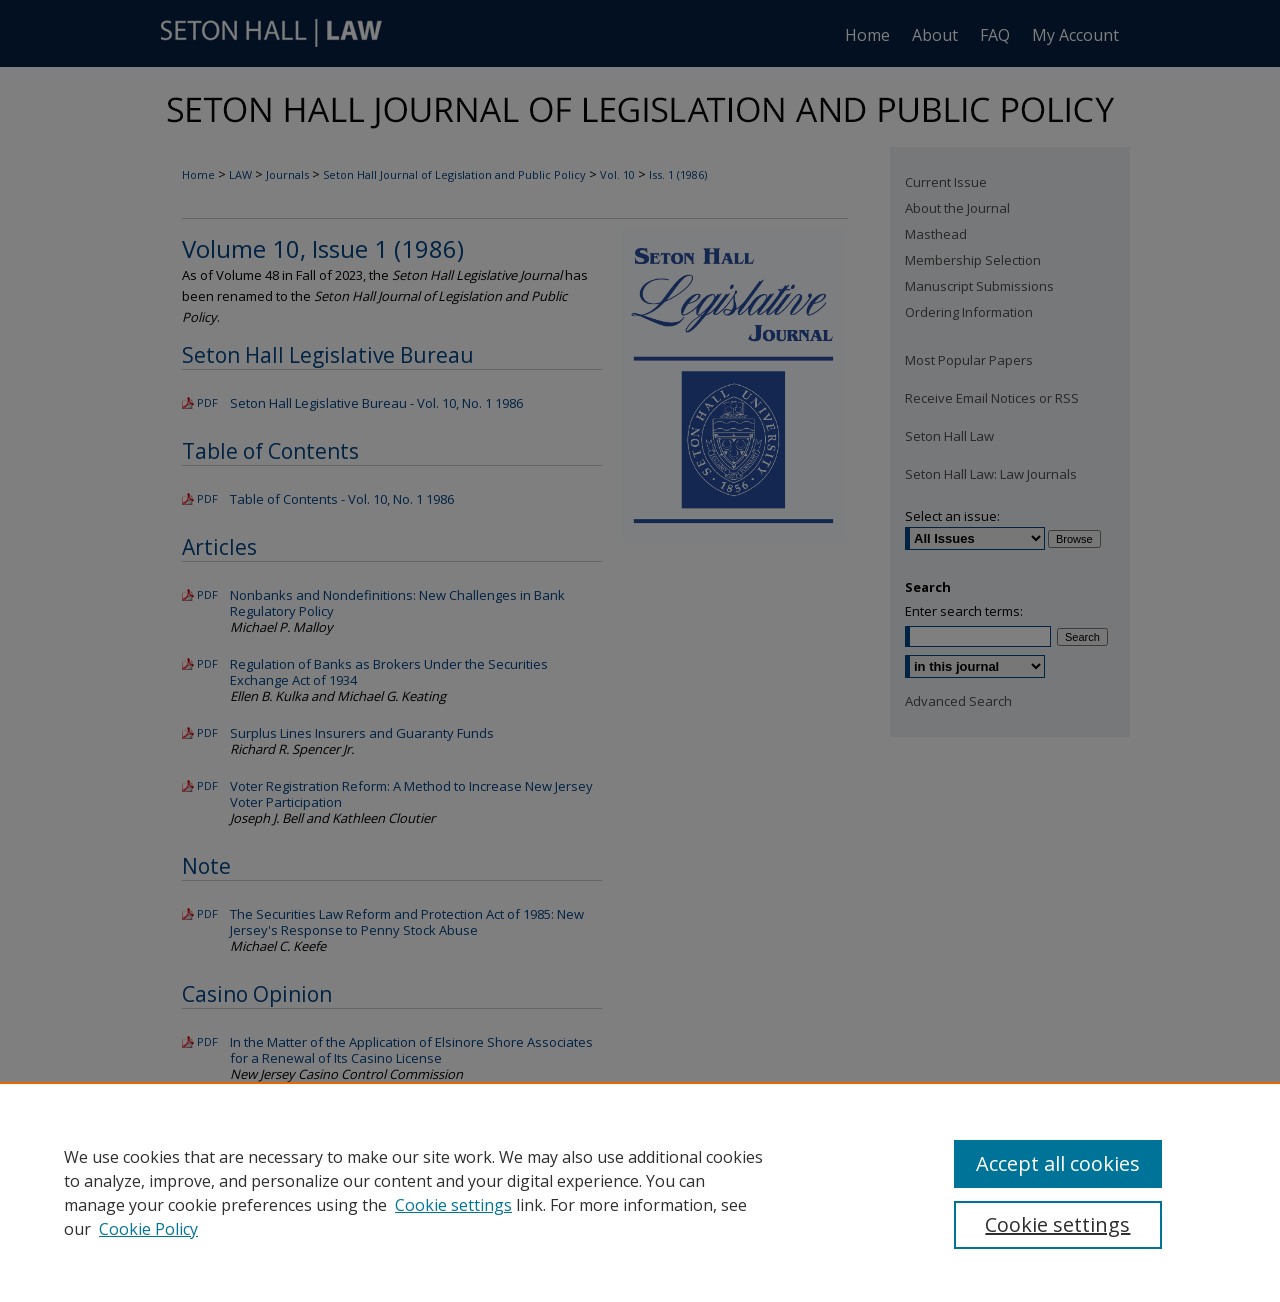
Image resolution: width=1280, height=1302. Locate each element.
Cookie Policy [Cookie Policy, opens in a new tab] (148, 1229)
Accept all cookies (1058, 1163)
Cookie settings (453, 1205)
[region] (640, 1192)
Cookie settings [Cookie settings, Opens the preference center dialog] (1057, 1224)
